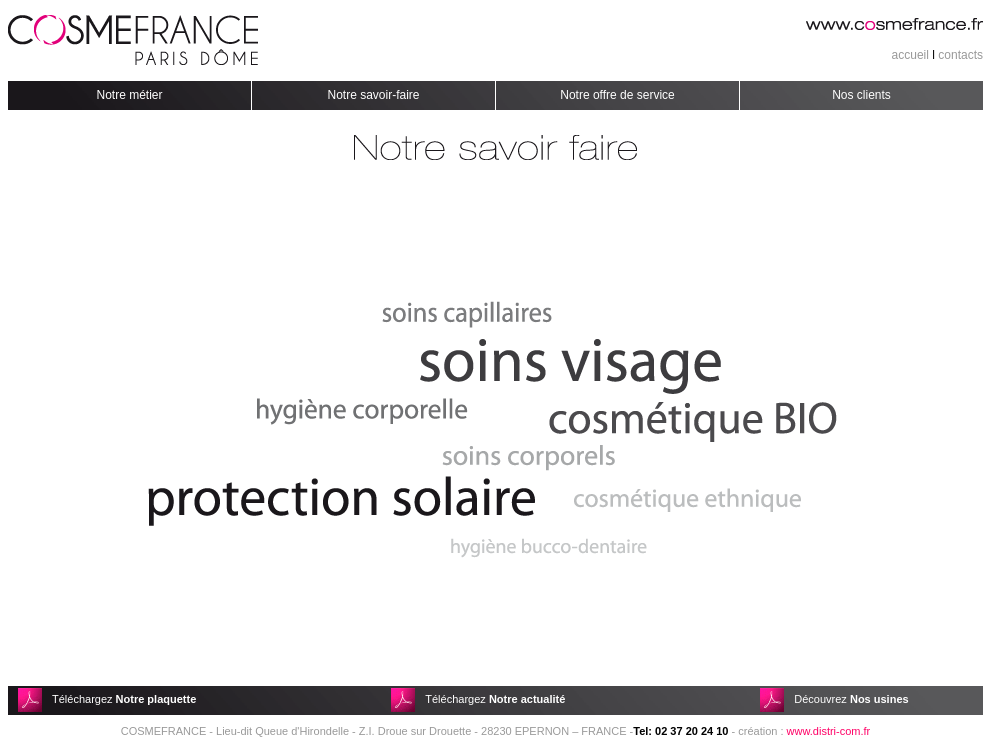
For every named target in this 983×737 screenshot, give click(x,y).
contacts (960, 55)
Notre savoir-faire (373, 95)
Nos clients (861, 95)
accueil (910, 55)
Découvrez (851, 699)
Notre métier (129, 95)
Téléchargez (124, 699)
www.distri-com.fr (829, 731)
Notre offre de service (617, 95)
